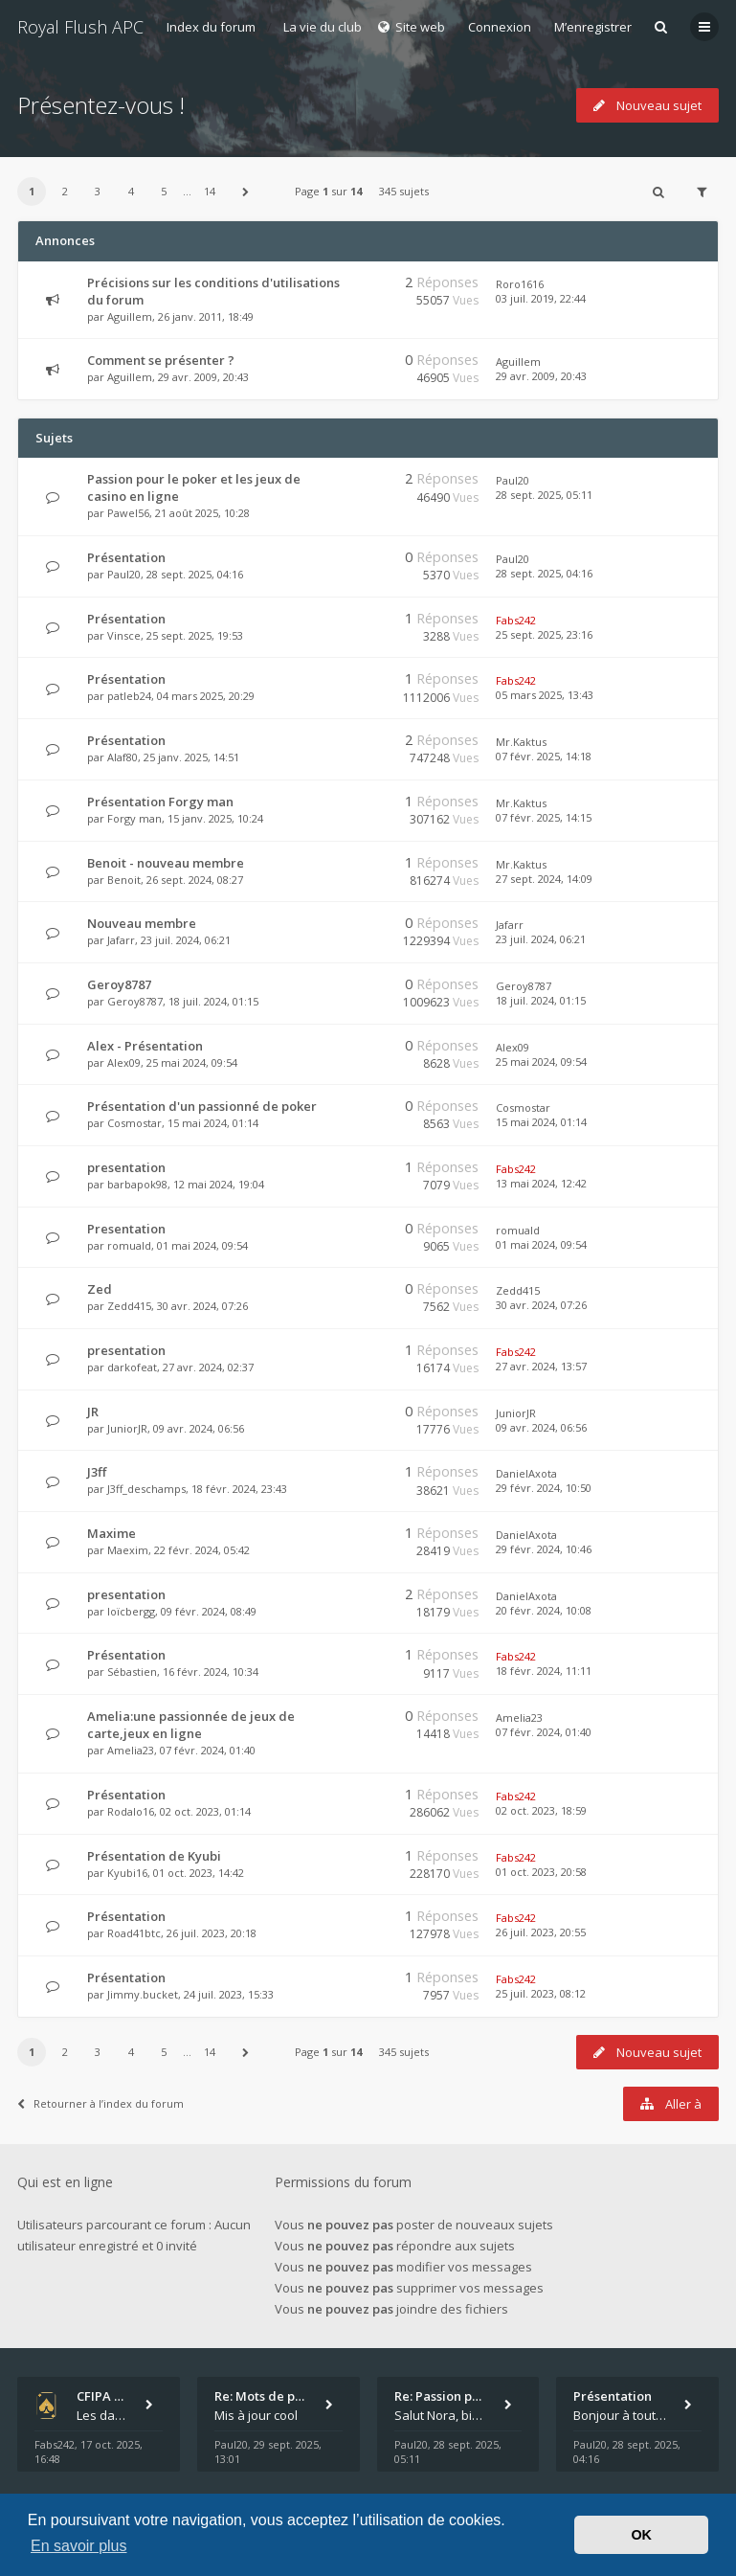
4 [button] (131, 191)
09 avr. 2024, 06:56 (541, 1427)
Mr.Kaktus (521, 741)
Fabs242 (516, 620)
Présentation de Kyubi (154, 1855)
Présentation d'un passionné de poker (202, 1106)
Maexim (127, 1550)
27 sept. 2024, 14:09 (544, 878)
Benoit (124, 879)
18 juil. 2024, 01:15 (541, 1000)
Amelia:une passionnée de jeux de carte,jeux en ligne (191, 1724)
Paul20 (512, 480)
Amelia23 (130, 1750)
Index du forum (211, 26)
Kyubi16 (127, 1872)
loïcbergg (131, 1611)
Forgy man (134, 818)
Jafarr (121, 940)
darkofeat (132, 1367)
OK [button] (641, 2534)
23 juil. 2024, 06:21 (541, 939)
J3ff (96, 1471)
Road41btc (134, 1933)
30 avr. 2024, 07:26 (541, 1305)
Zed (99, 1289)
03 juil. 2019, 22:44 (541, 298)
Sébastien (132, 1671)
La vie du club (322, 26)
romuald (129, 1245)
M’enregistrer (593, 26)
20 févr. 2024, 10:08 (543, 1610)
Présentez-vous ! (101, 105)
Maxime (111, 1533)
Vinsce (124, 635)
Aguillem (129, 316)
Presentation (126, 1228)
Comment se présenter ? (160, 360)
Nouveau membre (141, 923)
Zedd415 (129, 1306)
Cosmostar (134, 1123)
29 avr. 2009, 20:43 (541, 376)
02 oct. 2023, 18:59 (541, 1810)
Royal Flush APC (80, 26)
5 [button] (164, 191)
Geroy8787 (119, 984)
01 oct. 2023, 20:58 (541, 1871)
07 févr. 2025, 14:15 (543, 817)
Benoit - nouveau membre (165, 862)
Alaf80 (122, 757)
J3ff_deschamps (146, 1488)
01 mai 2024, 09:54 (541, 1244)
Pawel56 (128, 513)
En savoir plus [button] (79, 2546)
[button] (246, 191)
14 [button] (209, 191)
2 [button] (65, 191)
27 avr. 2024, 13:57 (541, 1366)
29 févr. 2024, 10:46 (543, 1549)
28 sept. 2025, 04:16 (544, 573)
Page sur (328, 191)
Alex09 (124, 1062)
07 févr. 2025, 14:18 (543, 756)
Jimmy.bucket (142, 1994)
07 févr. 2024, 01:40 (543, 1732)
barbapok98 (137, 1184)
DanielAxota (526, 1473)
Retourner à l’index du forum (100, 2103)
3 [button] (97, 191)
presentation (126, 1167)
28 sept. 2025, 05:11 (544, 494)
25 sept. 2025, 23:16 (544, 634)
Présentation (126, 557)
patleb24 (129, 696)
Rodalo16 (130, 1811)
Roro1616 (520, 284)
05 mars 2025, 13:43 (544, 695)
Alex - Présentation (145, 1045)
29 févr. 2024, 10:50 (543, 1487)
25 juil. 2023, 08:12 (541, 1993)
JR (93, 1411)
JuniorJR (127, 1428)
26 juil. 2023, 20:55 (541, 1932)
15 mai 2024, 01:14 (541, 1122)
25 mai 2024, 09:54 (541, 1061)
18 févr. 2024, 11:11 (543, 1670)
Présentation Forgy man (160, 801)
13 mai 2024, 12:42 (541, 1183)
